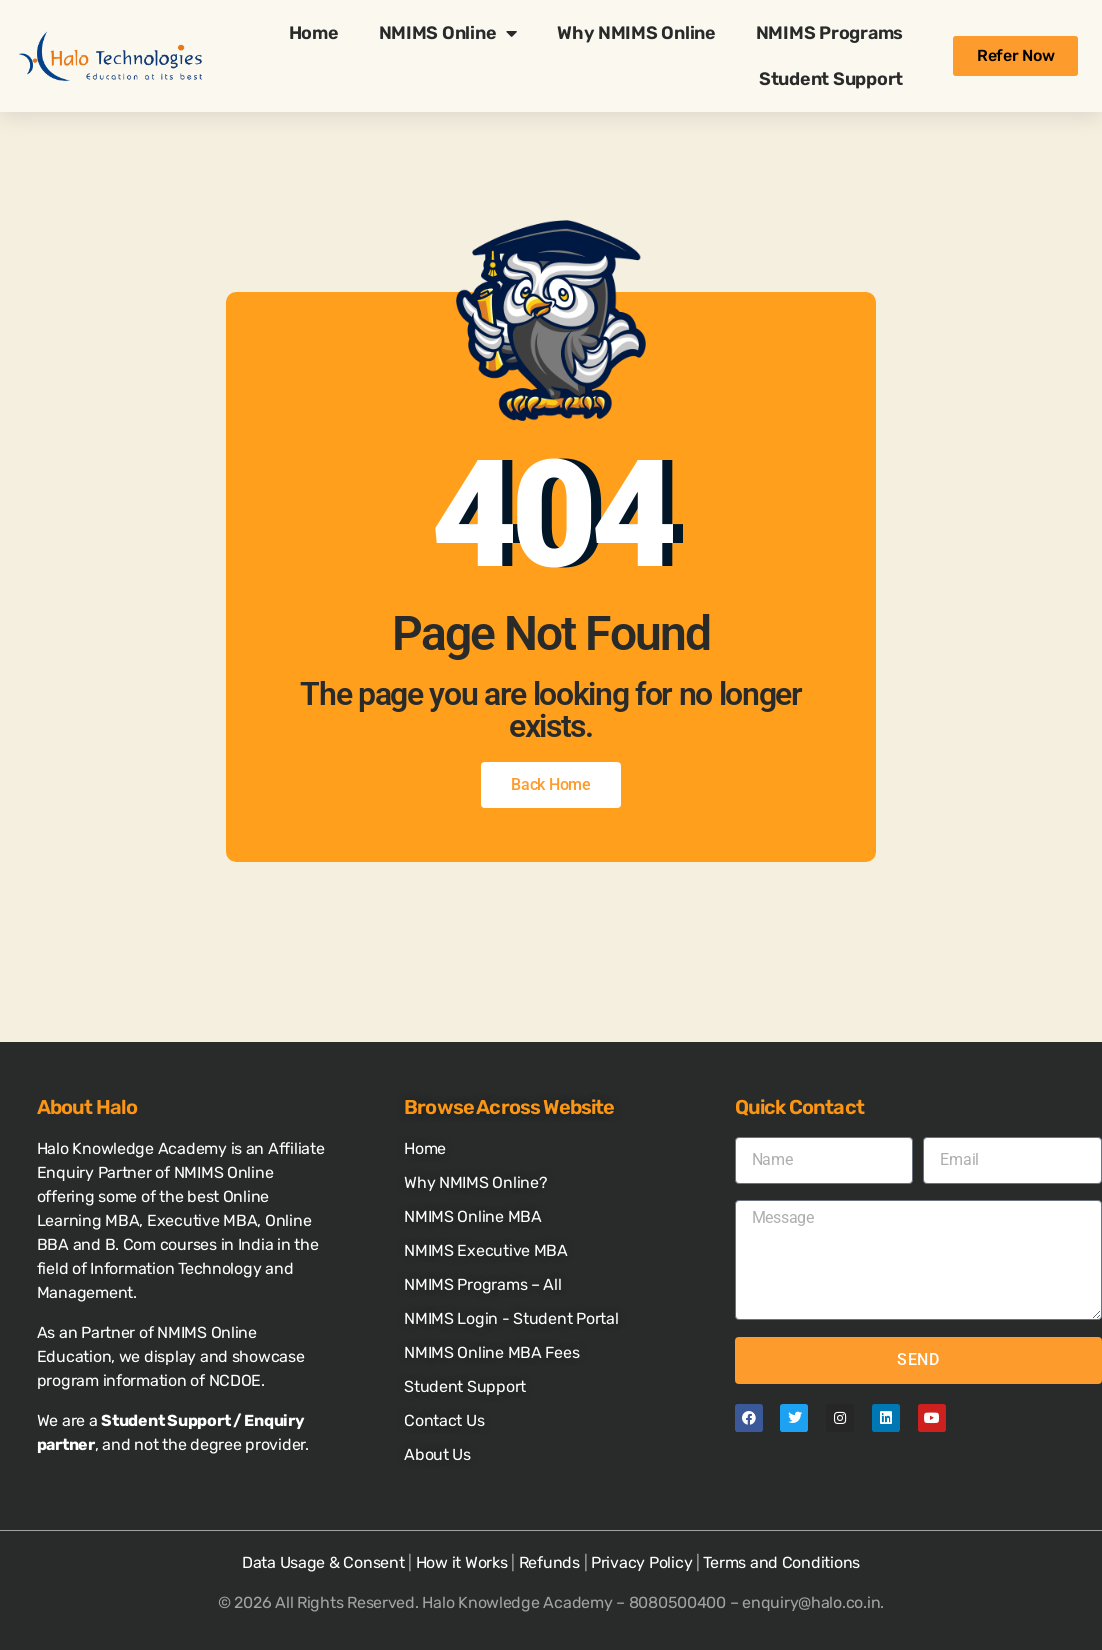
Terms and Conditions (781, 1562)
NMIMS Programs (829, 33)
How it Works (462, 1562)
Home (314, 33)
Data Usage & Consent (323, 1562)
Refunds (549, 1562)
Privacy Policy (641, 1562)
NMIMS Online (448, 33)
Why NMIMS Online (636, 33)
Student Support (831, 79)
